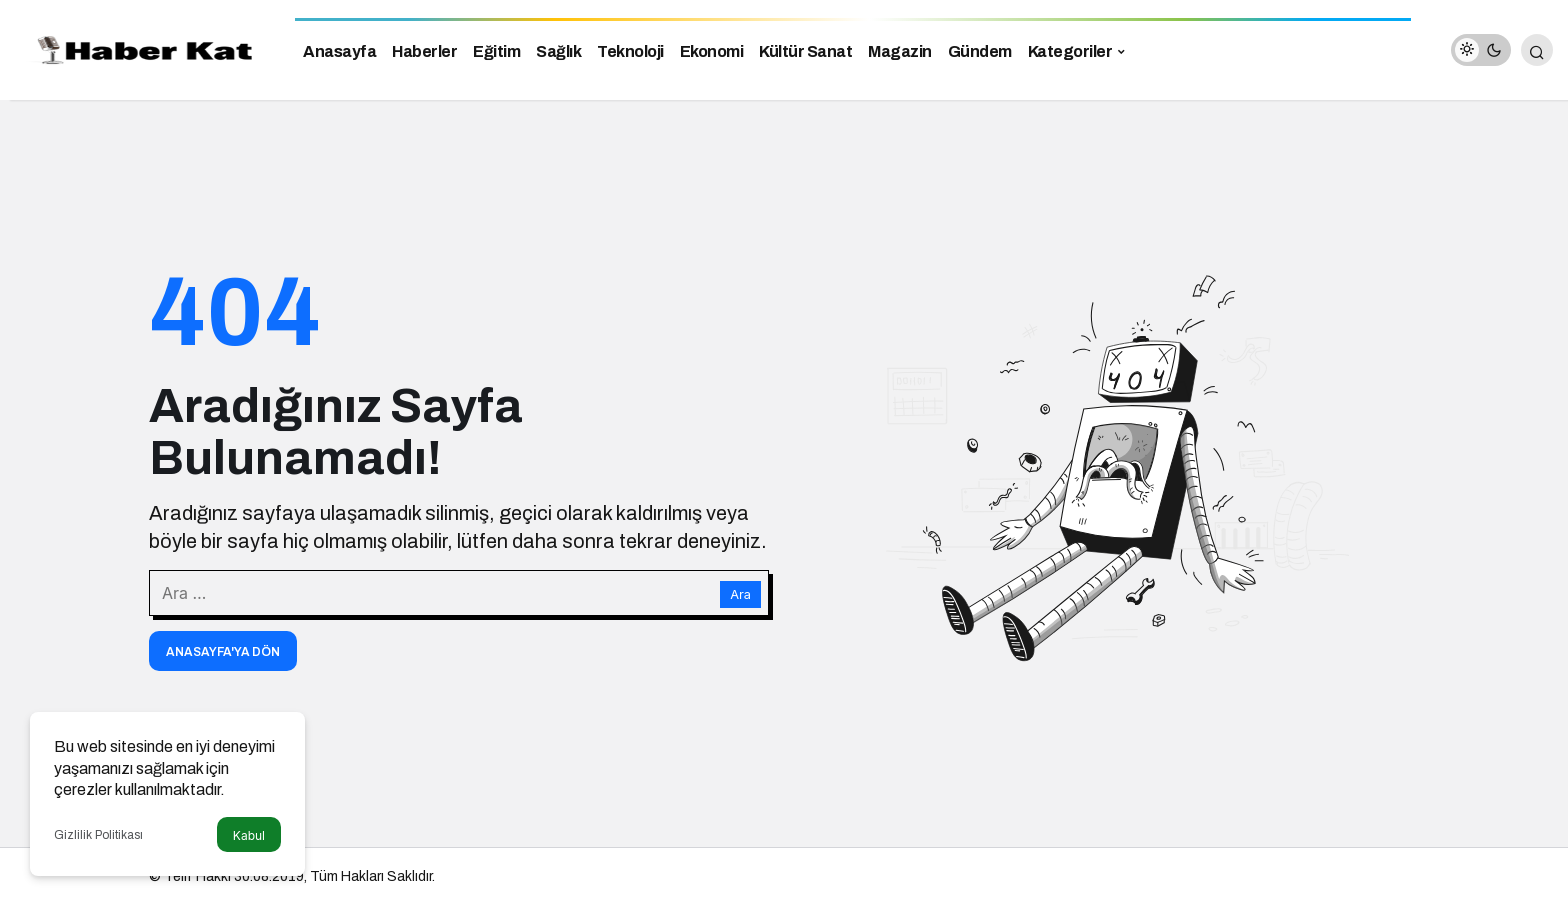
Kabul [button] (249, 835)
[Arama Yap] (1537, 50)
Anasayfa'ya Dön (223, 652)
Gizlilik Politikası (98, 835)
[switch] (1481, 50)
